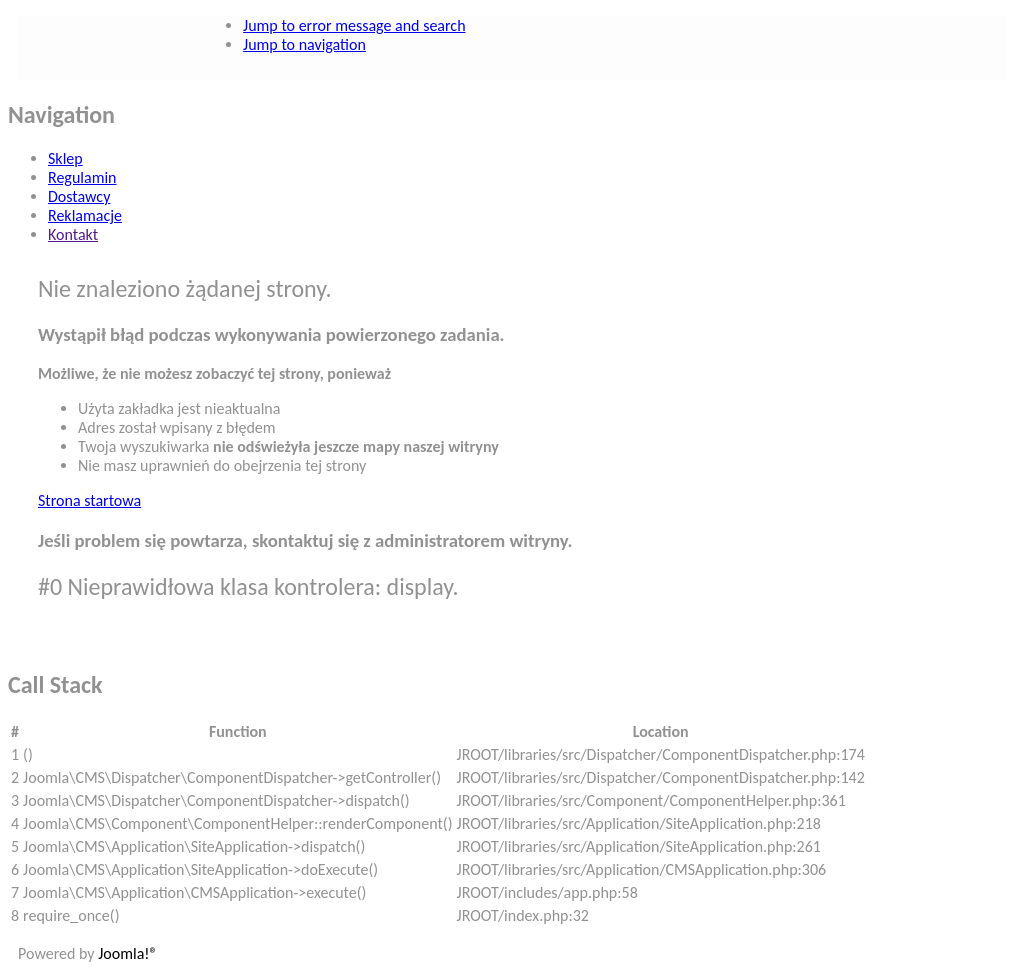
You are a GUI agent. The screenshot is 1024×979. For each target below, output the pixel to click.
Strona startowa (89, 500)
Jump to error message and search (354, 25)
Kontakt (73, 234)
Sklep (65, 158)
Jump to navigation (304, 44)
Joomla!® (127, 953)
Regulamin (82, 177)
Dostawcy (79, 196)
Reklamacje (85, 215)
